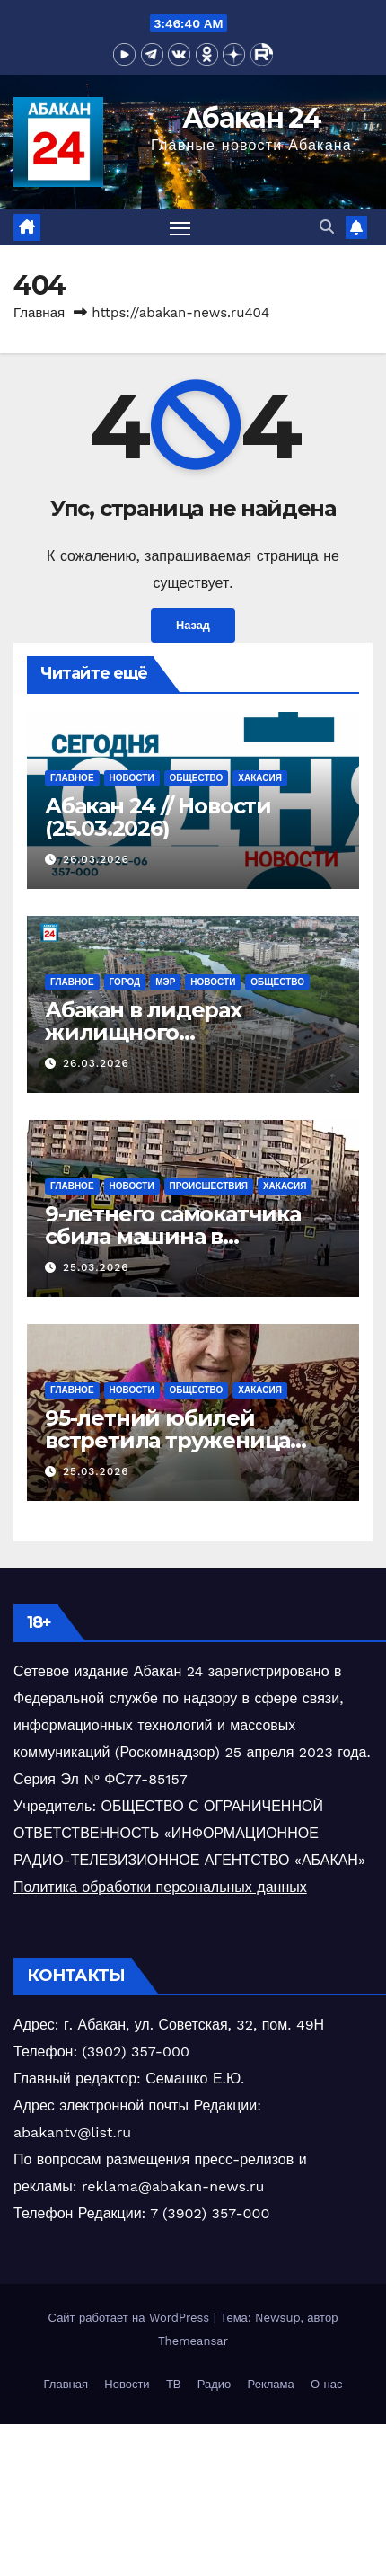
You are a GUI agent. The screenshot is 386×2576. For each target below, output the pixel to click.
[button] (327, 226)
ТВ (173, 2384)
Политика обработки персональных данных (160, 1887)
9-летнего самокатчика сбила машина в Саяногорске (173, 1236)
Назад (193, 625)
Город (125, 982)
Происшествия (209, 1186)
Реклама (271, 2384)
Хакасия (260, 778)
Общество (197, 778)
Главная (39, 313)
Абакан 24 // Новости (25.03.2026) (158, 817)
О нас (326, 2384)
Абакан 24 (251, 118)
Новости (132, 778)
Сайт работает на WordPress (131, 2317)
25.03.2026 (96, 1267)
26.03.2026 (96, 859)
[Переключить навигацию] (180, 227)
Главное (72, 778)
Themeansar (193, 2341)
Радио (214, 2384)
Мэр (165, 982)
